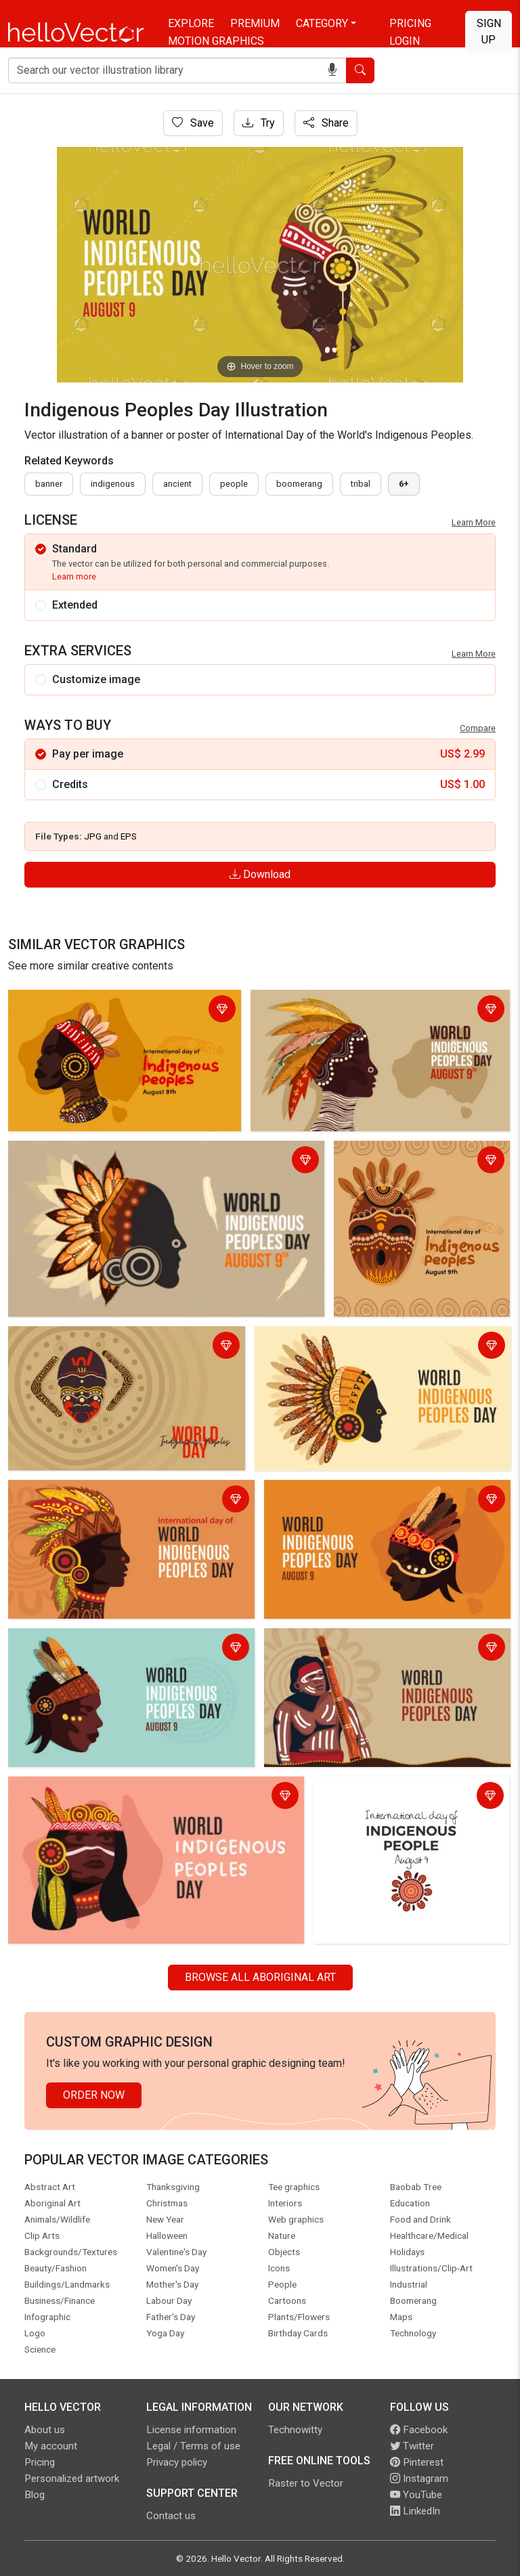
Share (326, 122)
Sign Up (489, 31)
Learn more (74, 576)
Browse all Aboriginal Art (260, 1977)
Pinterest (416, 2462)
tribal (360, 484)
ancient (177, 484)
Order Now (94, 2095)
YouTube (416, 2495)
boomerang (299, 484)
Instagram (419, 2478)
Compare (478, 728)
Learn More (474, 522)
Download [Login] (260, 874)
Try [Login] (258, 122)
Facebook (419, 2430)
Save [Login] (193, 122)
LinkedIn (415, 2511)
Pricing (410, 23)
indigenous (113, 484)
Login (404, 41)
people (234, 484)
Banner (48, 484)
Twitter (412, 2446)
